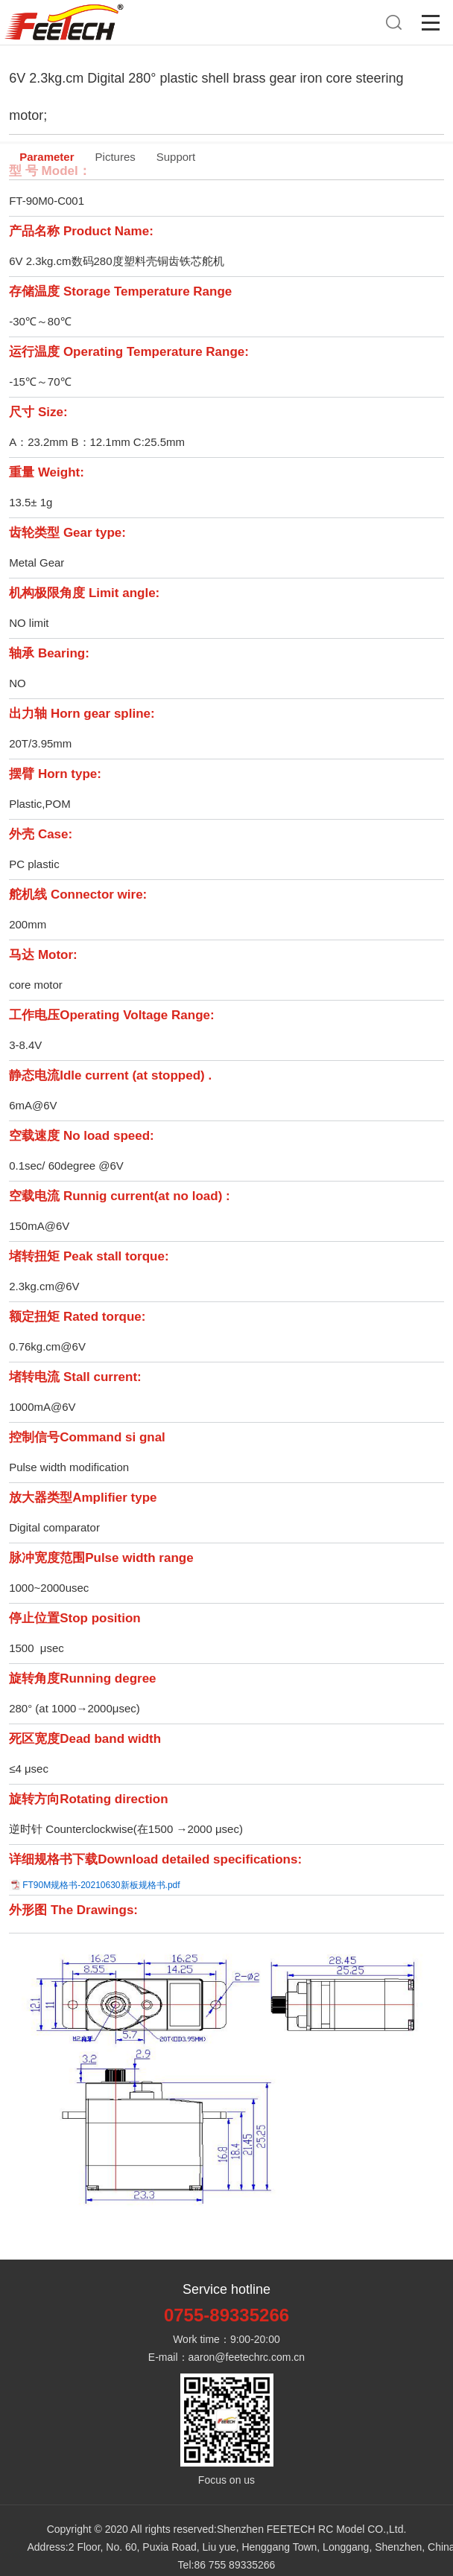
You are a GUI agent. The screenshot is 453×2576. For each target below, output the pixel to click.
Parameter (46, 156)
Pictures (115, 156)
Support (176, 156)
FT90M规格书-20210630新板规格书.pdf (101, 1885)
